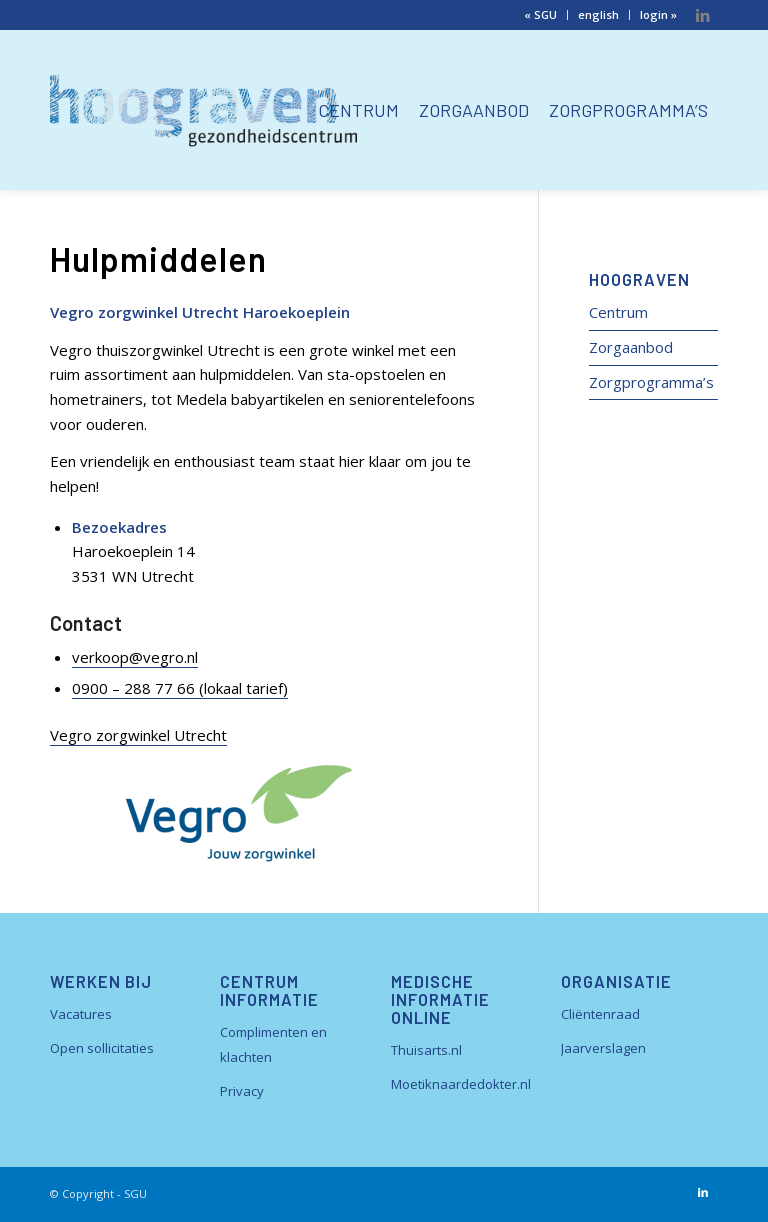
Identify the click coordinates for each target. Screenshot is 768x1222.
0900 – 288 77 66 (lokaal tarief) (180, 688)
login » (658, 14)
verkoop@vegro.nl (135, 657)
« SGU (540, 14)
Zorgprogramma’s (651, 382)
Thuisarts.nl (426, 1050)
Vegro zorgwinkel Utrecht (138, 735)
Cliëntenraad (600, 1014)
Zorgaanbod (631, 347)
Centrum (618, 312)
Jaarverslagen (603, 1048)
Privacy (242, 1091)
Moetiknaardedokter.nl (461, 1084)
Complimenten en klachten (273, 1044)
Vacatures (81, 1014)
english (598, 14)
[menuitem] (541, 15)
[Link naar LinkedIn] (703, 15)
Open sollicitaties (102, 1048)
